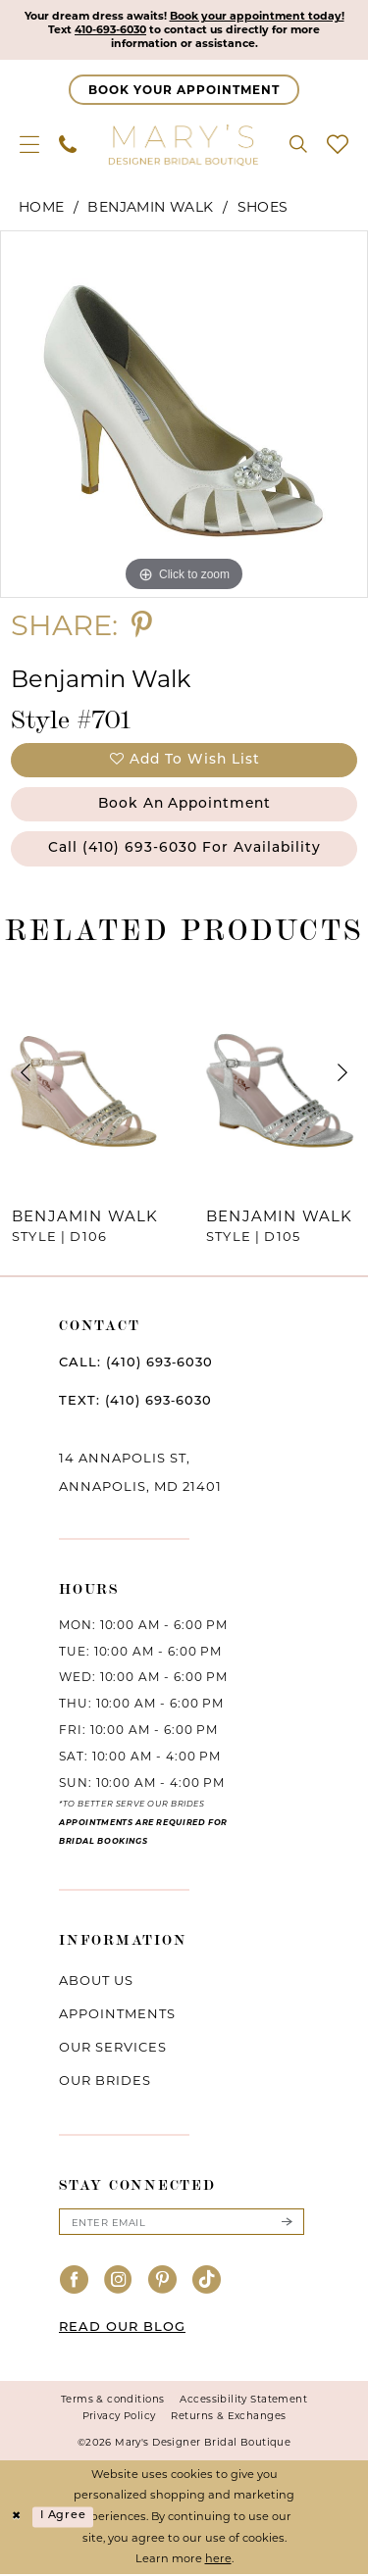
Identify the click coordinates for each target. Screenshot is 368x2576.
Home (42, 208)
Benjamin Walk (150, 208)
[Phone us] (67, 145)
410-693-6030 (109, 30)
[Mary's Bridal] (184, 145)
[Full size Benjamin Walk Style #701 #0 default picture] (184, 415)
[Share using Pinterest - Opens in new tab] (142, 626)
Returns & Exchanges (228, 2418)
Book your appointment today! (258, 17)
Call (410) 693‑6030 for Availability (185, 850)
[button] (29, 145)
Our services (113, 2048)
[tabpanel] (184, 415)
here (218, 2561)
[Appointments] (184, 90)
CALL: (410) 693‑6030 (136, 1365)
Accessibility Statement (243, 2402)
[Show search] (298, 145)
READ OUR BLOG (122, 2330)
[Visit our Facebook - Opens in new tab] (74, 2283)
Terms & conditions (113, 2402)
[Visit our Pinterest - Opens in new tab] (163, 2283)
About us (96, 1982)
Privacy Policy (119, 2418)
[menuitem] (29, 145)
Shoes (263, 208)
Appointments (117, 2015)
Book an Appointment (184, 805)
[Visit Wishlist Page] (337, 145)
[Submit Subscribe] (286, 2224)
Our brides (105, 2082)
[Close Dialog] (16, 2519)
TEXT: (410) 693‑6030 (135, 1403)
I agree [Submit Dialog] (63, 2518)
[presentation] (87, 1075)
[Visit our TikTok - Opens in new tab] (207, 2283)
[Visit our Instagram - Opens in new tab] (118, 2283)
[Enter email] (181, 2224)
